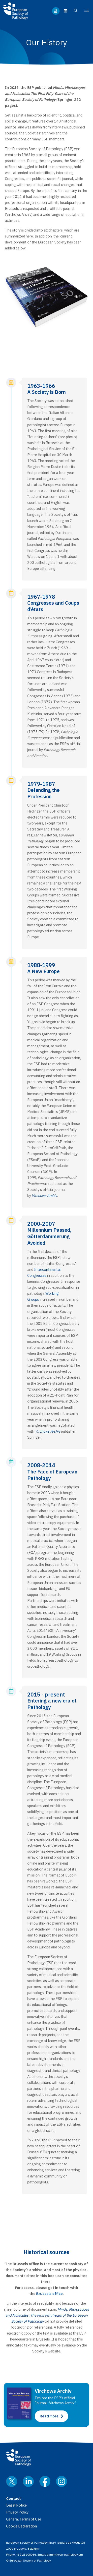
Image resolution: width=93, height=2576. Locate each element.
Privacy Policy (17, 2512)
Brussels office (49, 2293)
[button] (86, 10)
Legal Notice (16, 2505)
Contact (13, 2498)
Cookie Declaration (21, 2526)
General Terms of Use (23, 2519)
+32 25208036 (26, 2554)
